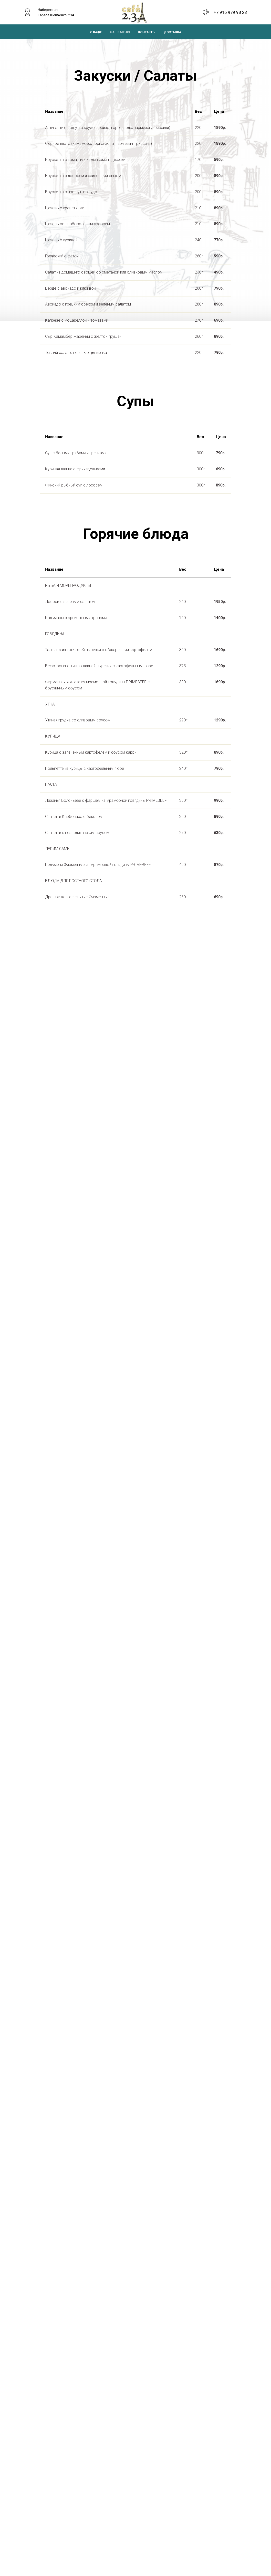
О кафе (96, 32)
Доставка (172, 32)
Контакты (147, 32)
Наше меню (120, 32)
